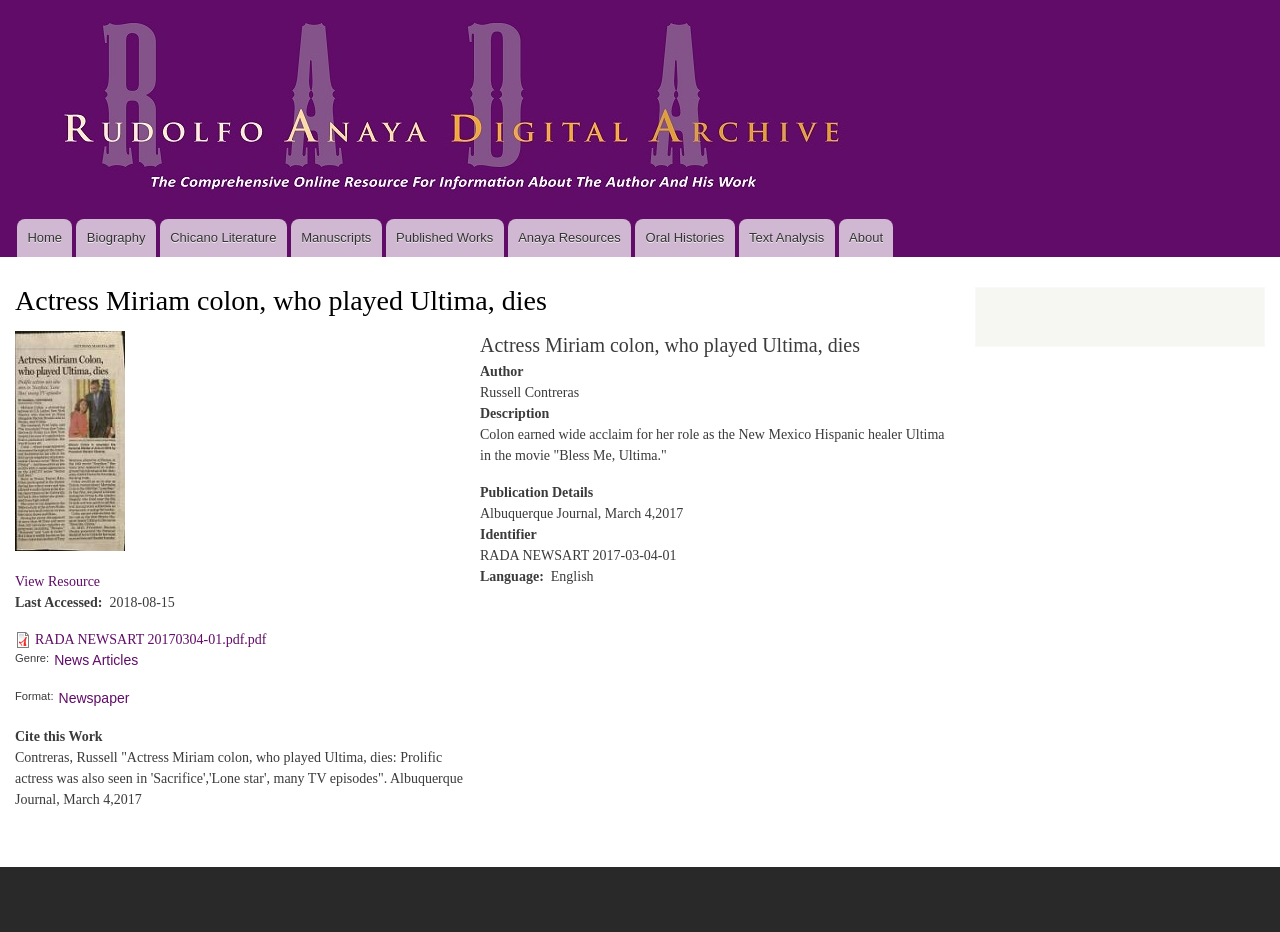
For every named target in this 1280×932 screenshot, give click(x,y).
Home (44, 237)
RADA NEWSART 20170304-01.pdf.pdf (150, 639)
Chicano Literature (223, 237)
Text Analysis (786, 237)
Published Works (444, 237)
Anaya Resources (569, 237)
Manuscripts (336, 237)
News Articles (96, 660)
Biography (116, 237)
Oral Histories (685, 237)
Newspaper (94, 698)
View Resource (57, 581)
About (866, 237)
